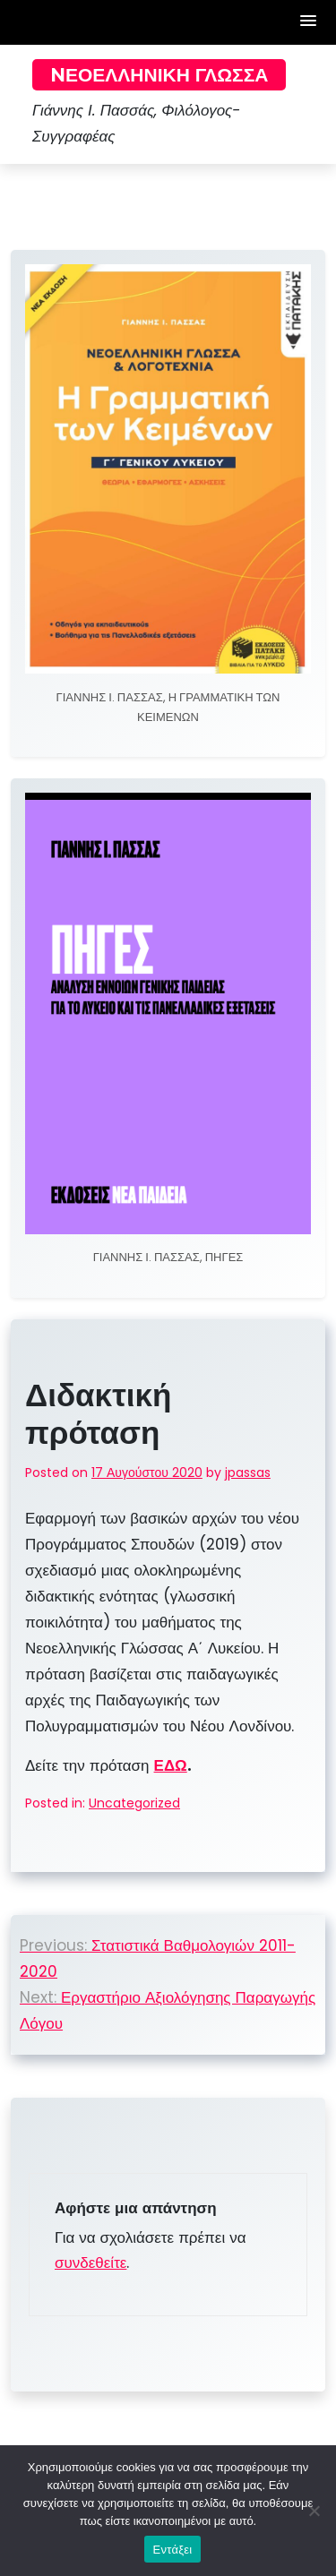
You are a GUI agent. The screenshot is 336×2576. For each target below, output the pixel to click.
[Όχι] (314, 2511)
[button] (309, 22)
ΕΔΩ (170, 1765)
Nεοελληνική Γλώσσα (159, 75)
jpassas (248, 1472)
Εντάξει (173, 2549)
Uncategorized (134, 1803)
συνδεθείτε (90, 2262)
